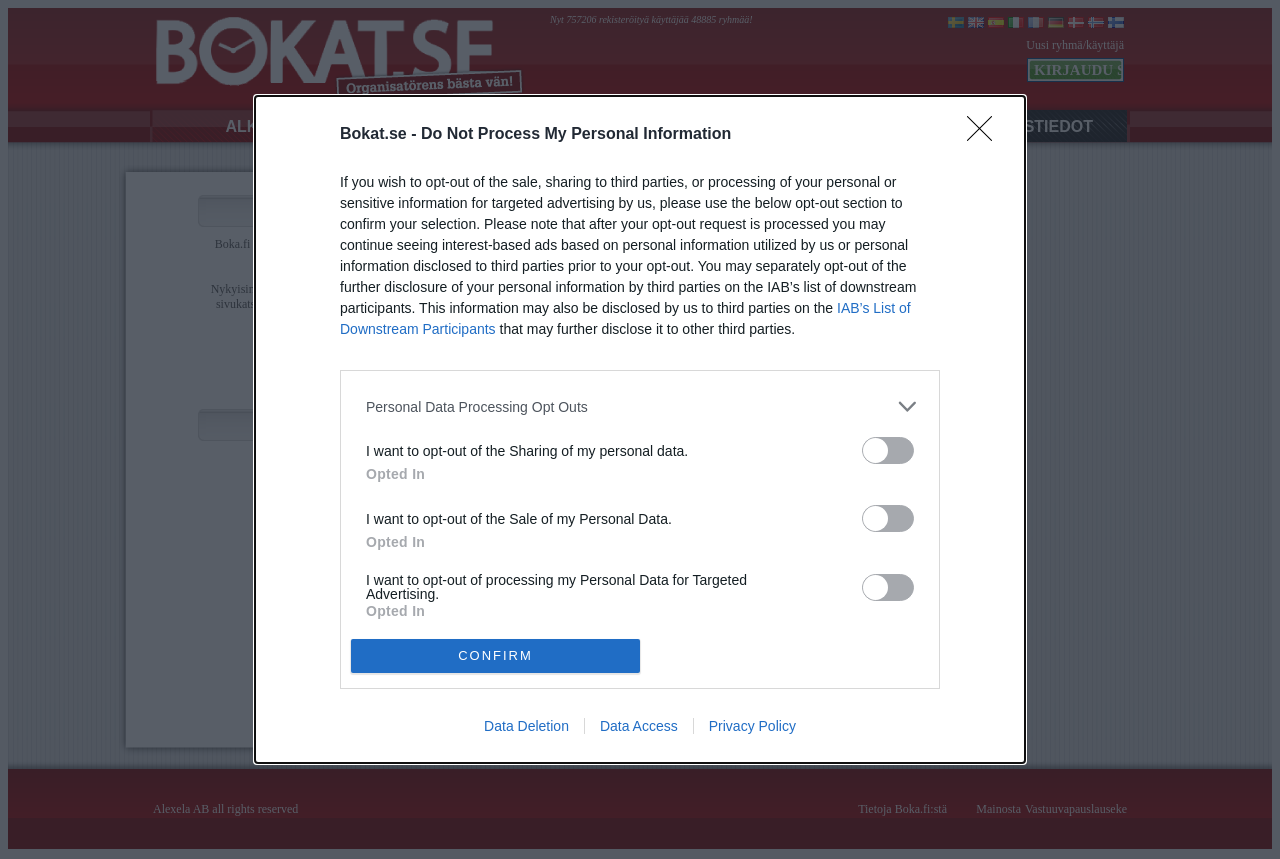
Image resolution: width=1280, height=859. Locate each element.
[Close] (986, 135)
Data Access (639, 726)
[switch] (888, 450)
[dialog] (640, 429)
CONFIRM (495, 655)
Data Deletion (526, 726)
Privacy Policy (752, 726)
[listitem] (640, 406)
